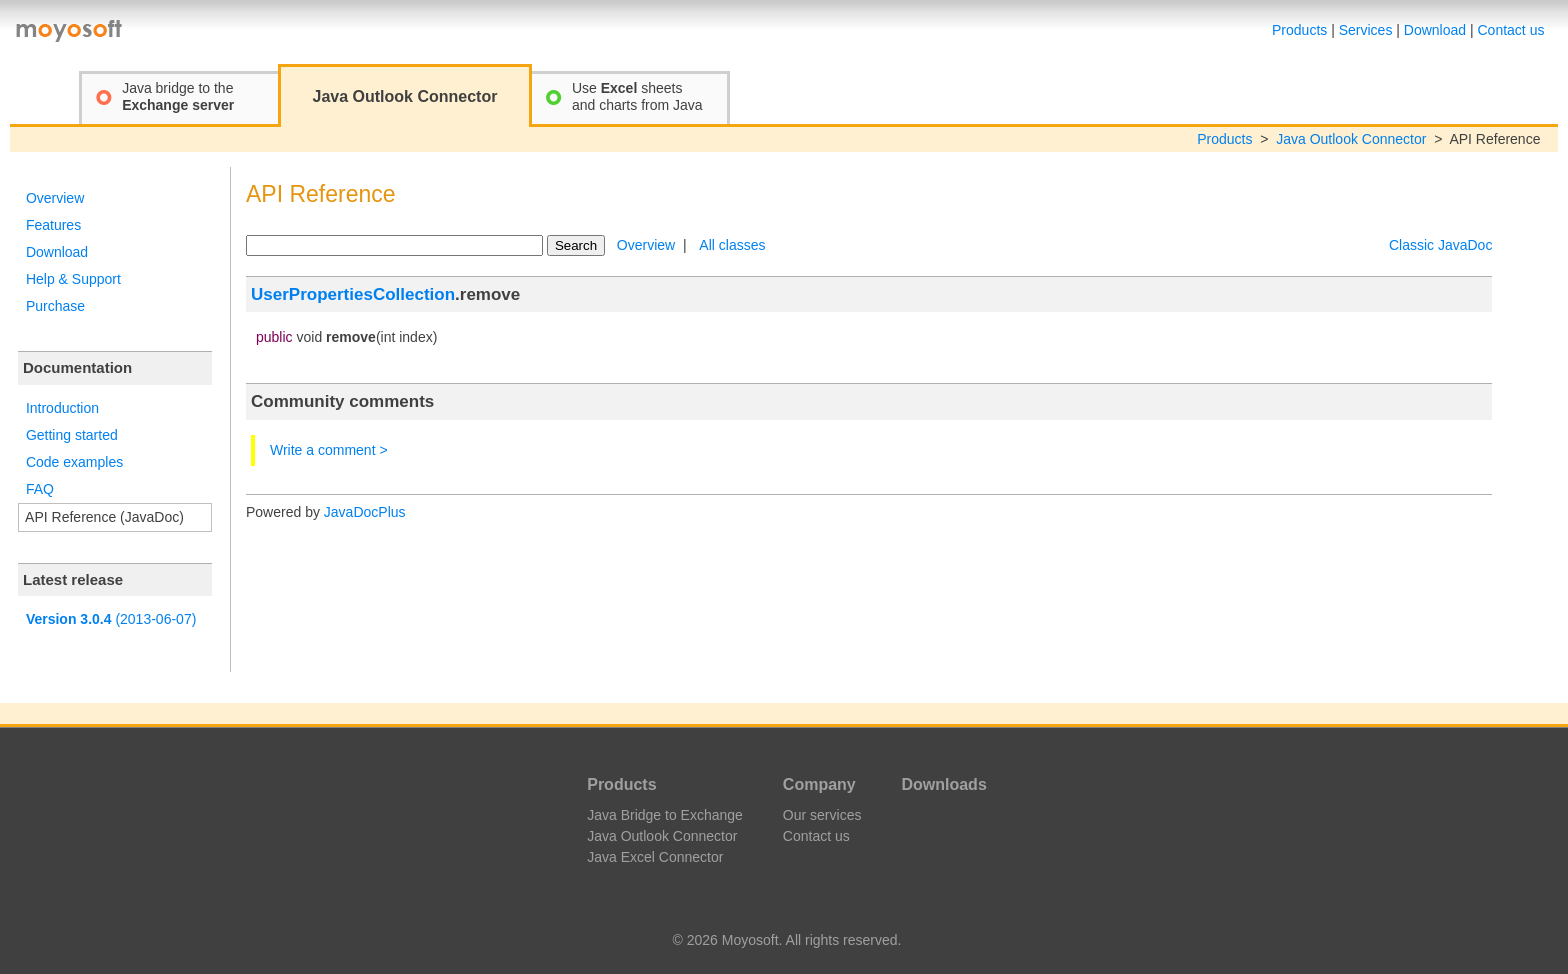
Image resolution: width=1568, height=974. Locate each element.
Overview (55, 198)
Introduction (62, 408)
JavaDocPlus (365, 512)
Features (53, 225)
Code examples (74, 462)
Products (1299, 30)
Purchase (55, 306)
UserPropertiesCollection (353, 294)
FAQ (40, 489)
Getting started (72, 435)
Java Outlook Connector (1351, 139)
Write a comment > (329, 450)
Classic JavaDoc (1440, 245)
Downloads (943, 784)
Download (1435, 30)
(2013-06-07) (111, 619)
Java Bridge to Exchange (665, 815)
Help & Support (73, 279)
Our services (822, 815)
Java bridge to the (178, 96)
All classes (732, 245)
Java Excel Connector (655, 857)
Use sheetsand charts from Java (637, 96)
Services (1366, 30)
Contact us (1511, 30)
